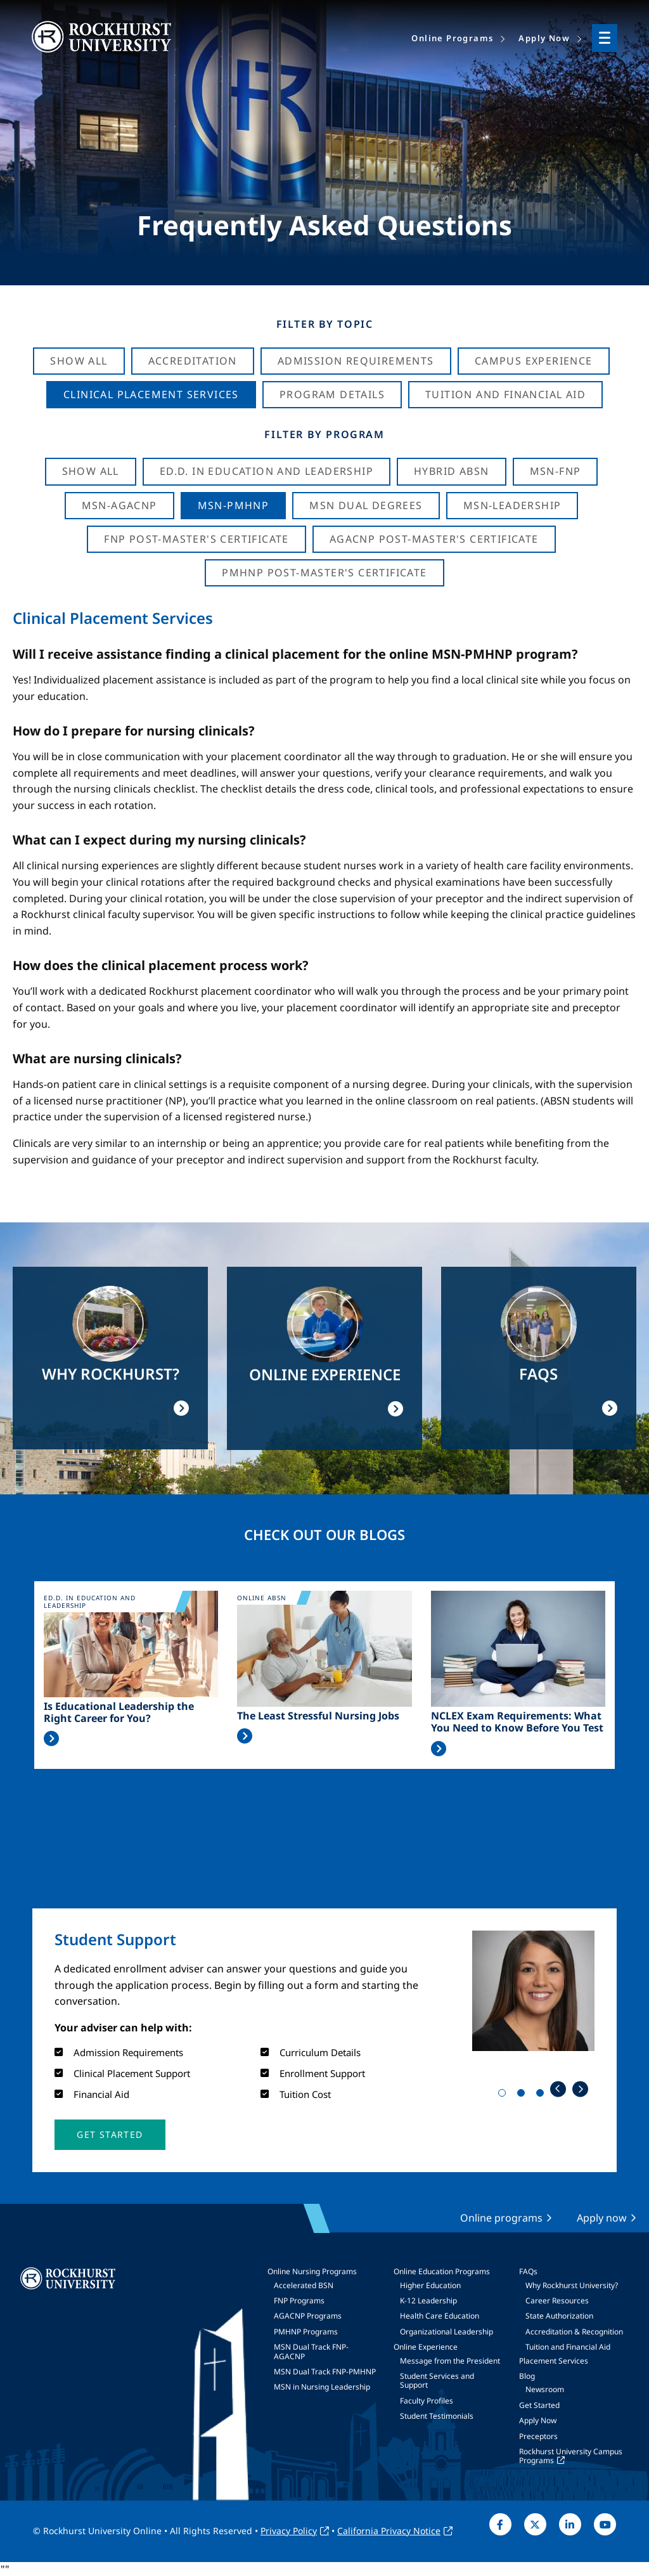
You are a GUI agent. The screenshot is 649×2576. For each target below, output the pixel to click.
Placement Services (553, 2360)
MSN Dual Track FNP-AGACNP (311, 2351)
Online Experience (426, 2346)
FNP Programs (299, 2300)
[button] (110, 2135)
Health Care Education (439, 2315)
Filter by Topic (324, 324)
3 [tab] (542, 2095)
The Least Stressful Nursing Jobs (318, 1716)
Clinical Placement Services (151, 394)
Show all (90, 471)
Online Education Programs (442, 2271)
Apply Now (537, 2420)
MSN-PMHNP (233, 505)
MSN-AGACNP (119, 505)
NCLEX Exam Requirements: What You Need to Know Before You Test (517, 1722)
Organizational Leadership (446, 2331)
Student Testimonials (436, 2416)
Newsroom (544, 2389)
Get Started (539, 2405)
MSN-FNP (555, 471)
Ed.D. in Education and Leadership (266, 471)
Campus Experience (534, 361)
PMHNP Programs (306, 2331)
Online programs (501, 2218)
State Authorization (559, 2315)
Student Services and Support (437, 2380)
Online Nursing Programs (312, 2271)
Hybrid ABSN (451, 471)
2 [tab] (523, 2095)
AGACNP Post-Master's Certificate (434, 539)
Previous (558, 2089)
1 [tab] (504, 2095)
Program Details (332, 394)
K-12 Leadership (428, 2300)
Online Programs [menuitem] (452, 38)
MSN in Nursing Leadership (322, 2386)
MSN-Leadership (512, 505)
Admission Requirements (356, 361)
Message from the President (450, 2360)
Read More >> (51, 1738)
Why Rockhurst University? (571, 2285)
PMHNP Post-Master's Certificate (324, 572)
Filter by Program (324, 434)
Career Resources (557, 2300)
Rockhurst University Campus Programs (570, 2456)
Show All (78, 361)
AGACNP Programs (308, 2315)
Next (580, 2089)
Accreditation (192, 361)
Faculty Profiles (426, 2400)
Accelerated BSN (303, 2285)
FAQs (528, 2271)
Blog (527, 2376)
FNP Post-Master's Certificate (196, 539)
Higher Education (430, 2285)
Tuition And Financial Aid (505, 394)
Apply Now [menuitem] (544, 38)
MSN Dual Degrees (365, 505)
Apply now (602, 2218)
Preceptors (538, 2436)
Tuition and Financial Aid (567, 2346)
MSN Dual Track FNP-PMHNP (325, 2371)
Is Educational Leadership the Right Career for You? (119, 1712)
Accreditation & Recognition (574, 2331)
